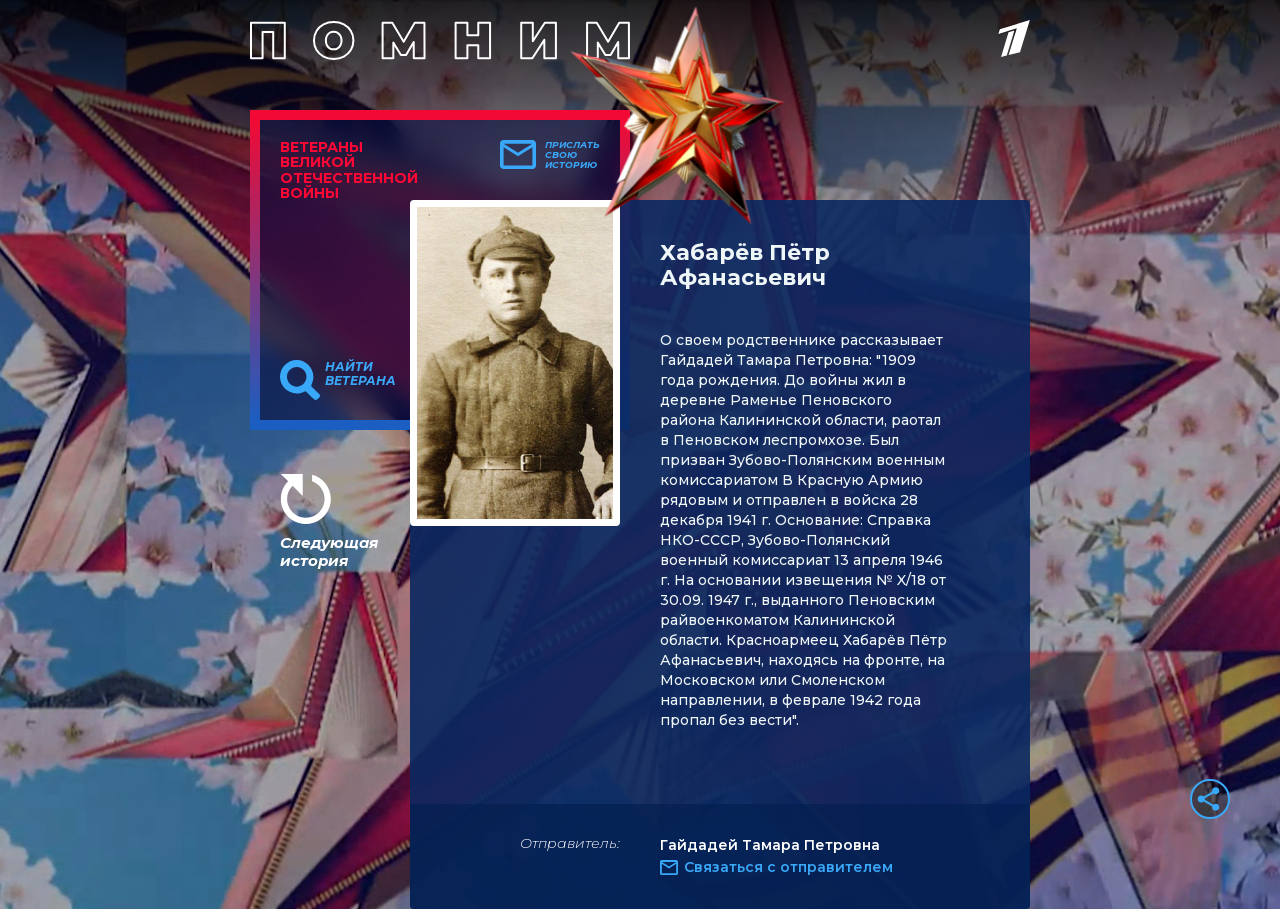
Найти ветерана (360, 374)
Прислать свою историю (572, 155)
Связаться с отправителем (788, 867)
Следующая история (329, 551)
